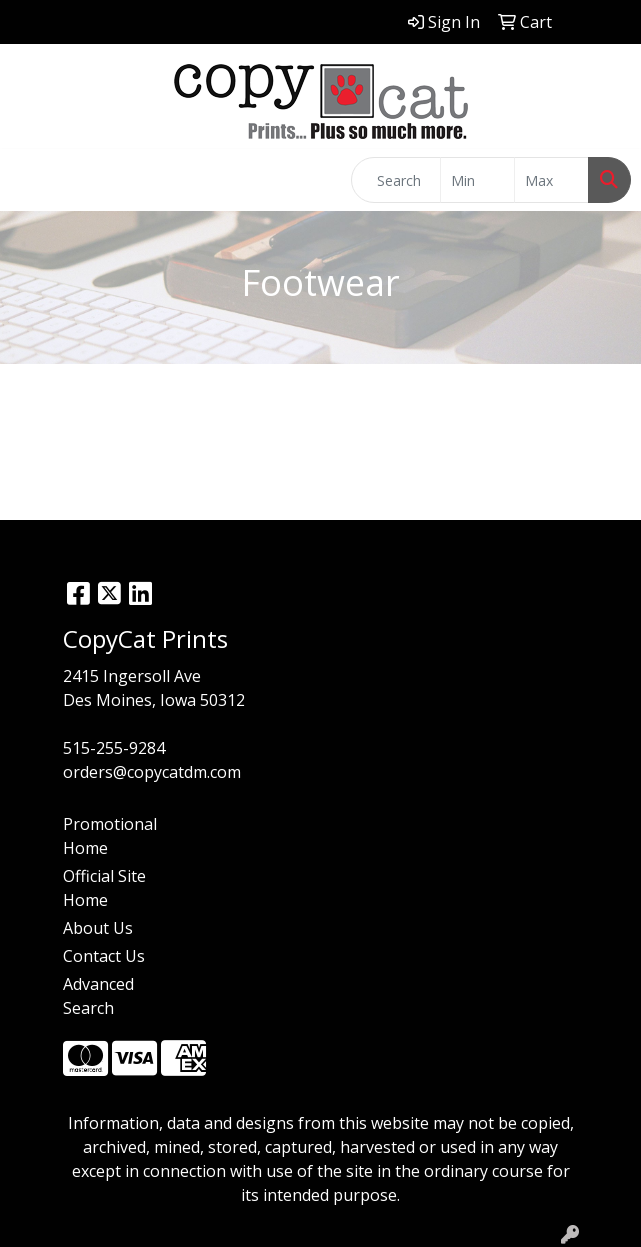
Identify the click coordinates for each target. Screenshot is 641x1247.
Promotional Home (110, 836)
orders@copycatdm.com (152, 772)
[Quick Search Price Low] (477, 180)
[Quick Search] (396, 180)
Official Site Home (104, 888)
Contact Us (104, 956)
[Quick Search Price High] (551, 180)
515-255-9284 (114, 748)
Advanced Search (98, 996)
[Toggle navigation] (31, 180)
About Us (98, 928)
